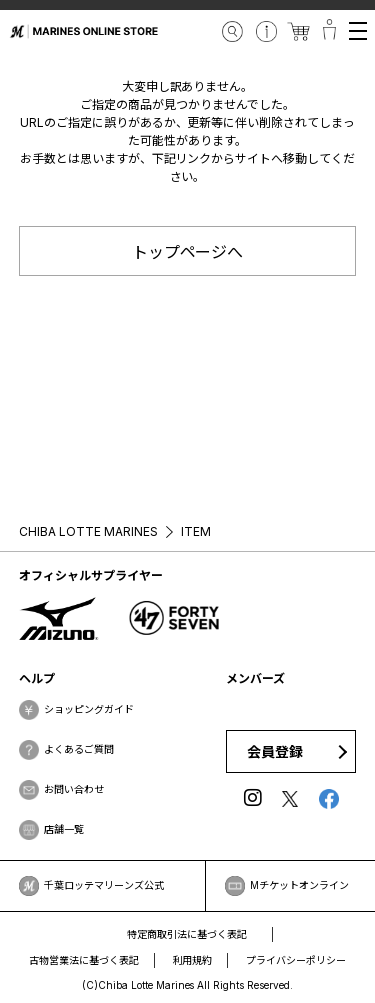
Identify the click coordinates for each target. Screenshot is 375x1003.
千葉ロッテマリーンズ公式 (104, 885)
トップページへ (188, 252)
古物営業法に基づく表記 (84, 960)
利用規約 (193, 960)
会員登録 (275, 751)
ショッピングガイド (89, 709)
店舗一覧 (64, 829)
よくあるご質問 (79, 749)
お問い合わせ (74, 789)
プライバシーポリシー (296, 960)
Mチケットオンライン (299, 885)
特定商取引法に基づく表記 (187, 934)
